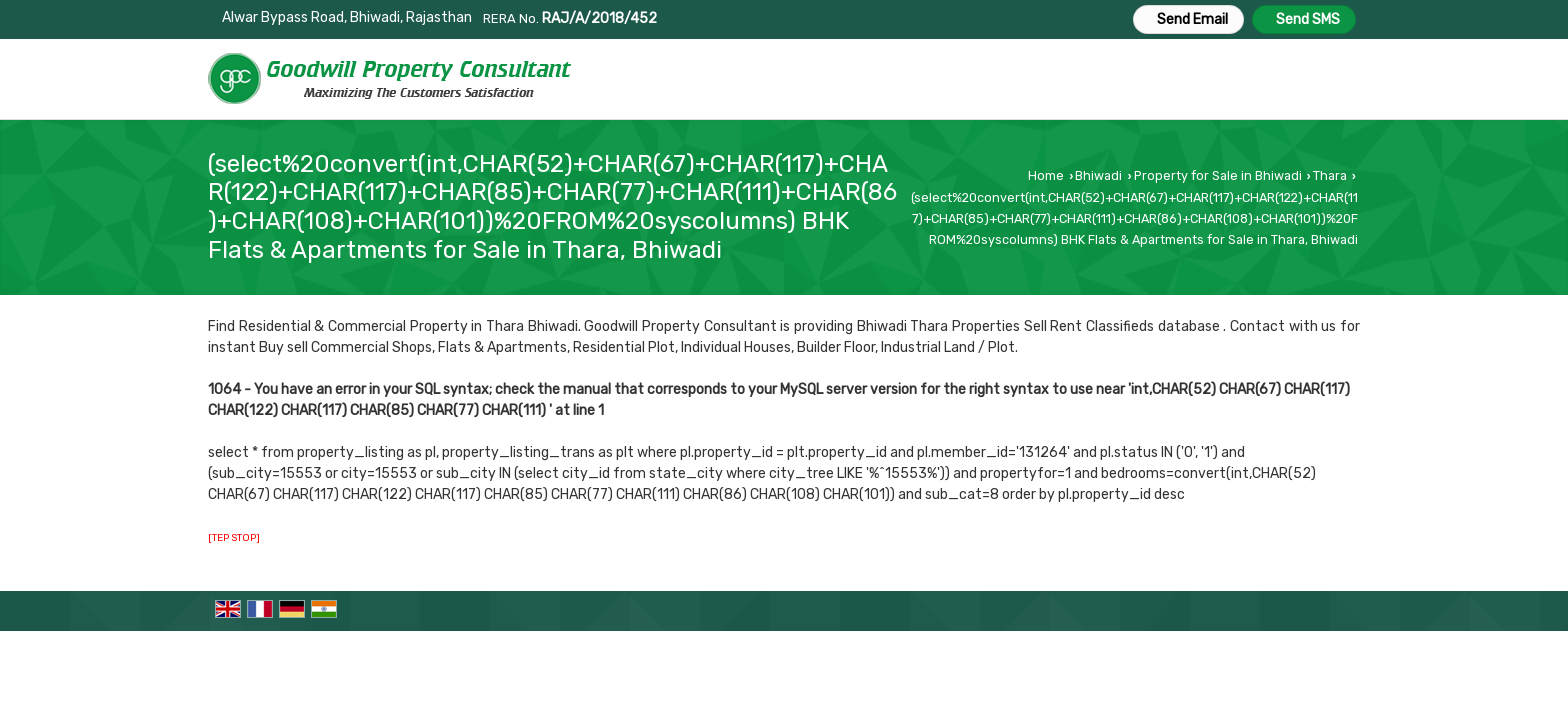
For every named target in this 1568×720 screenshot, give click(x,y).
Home (1046, 175)
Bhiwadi (1098, 175)
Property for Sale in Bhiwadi (1218, 175)
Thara (1330, 175)
